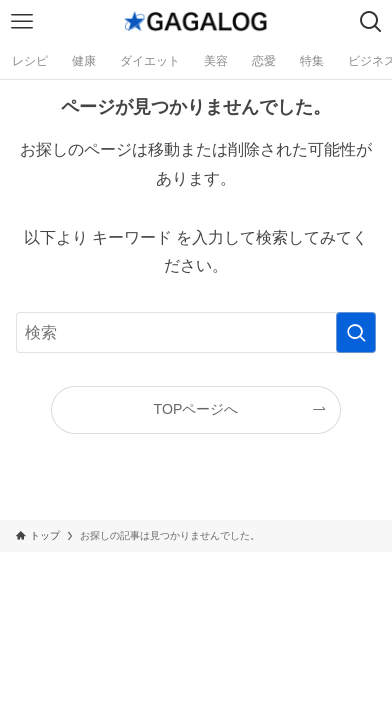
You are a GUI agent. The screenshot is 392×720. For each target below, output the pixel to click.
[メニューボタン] (21, 21)
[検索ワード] (196, 332)
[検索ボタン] (370, 21)
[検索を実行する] (356, 332)
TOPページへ (196, 409)
